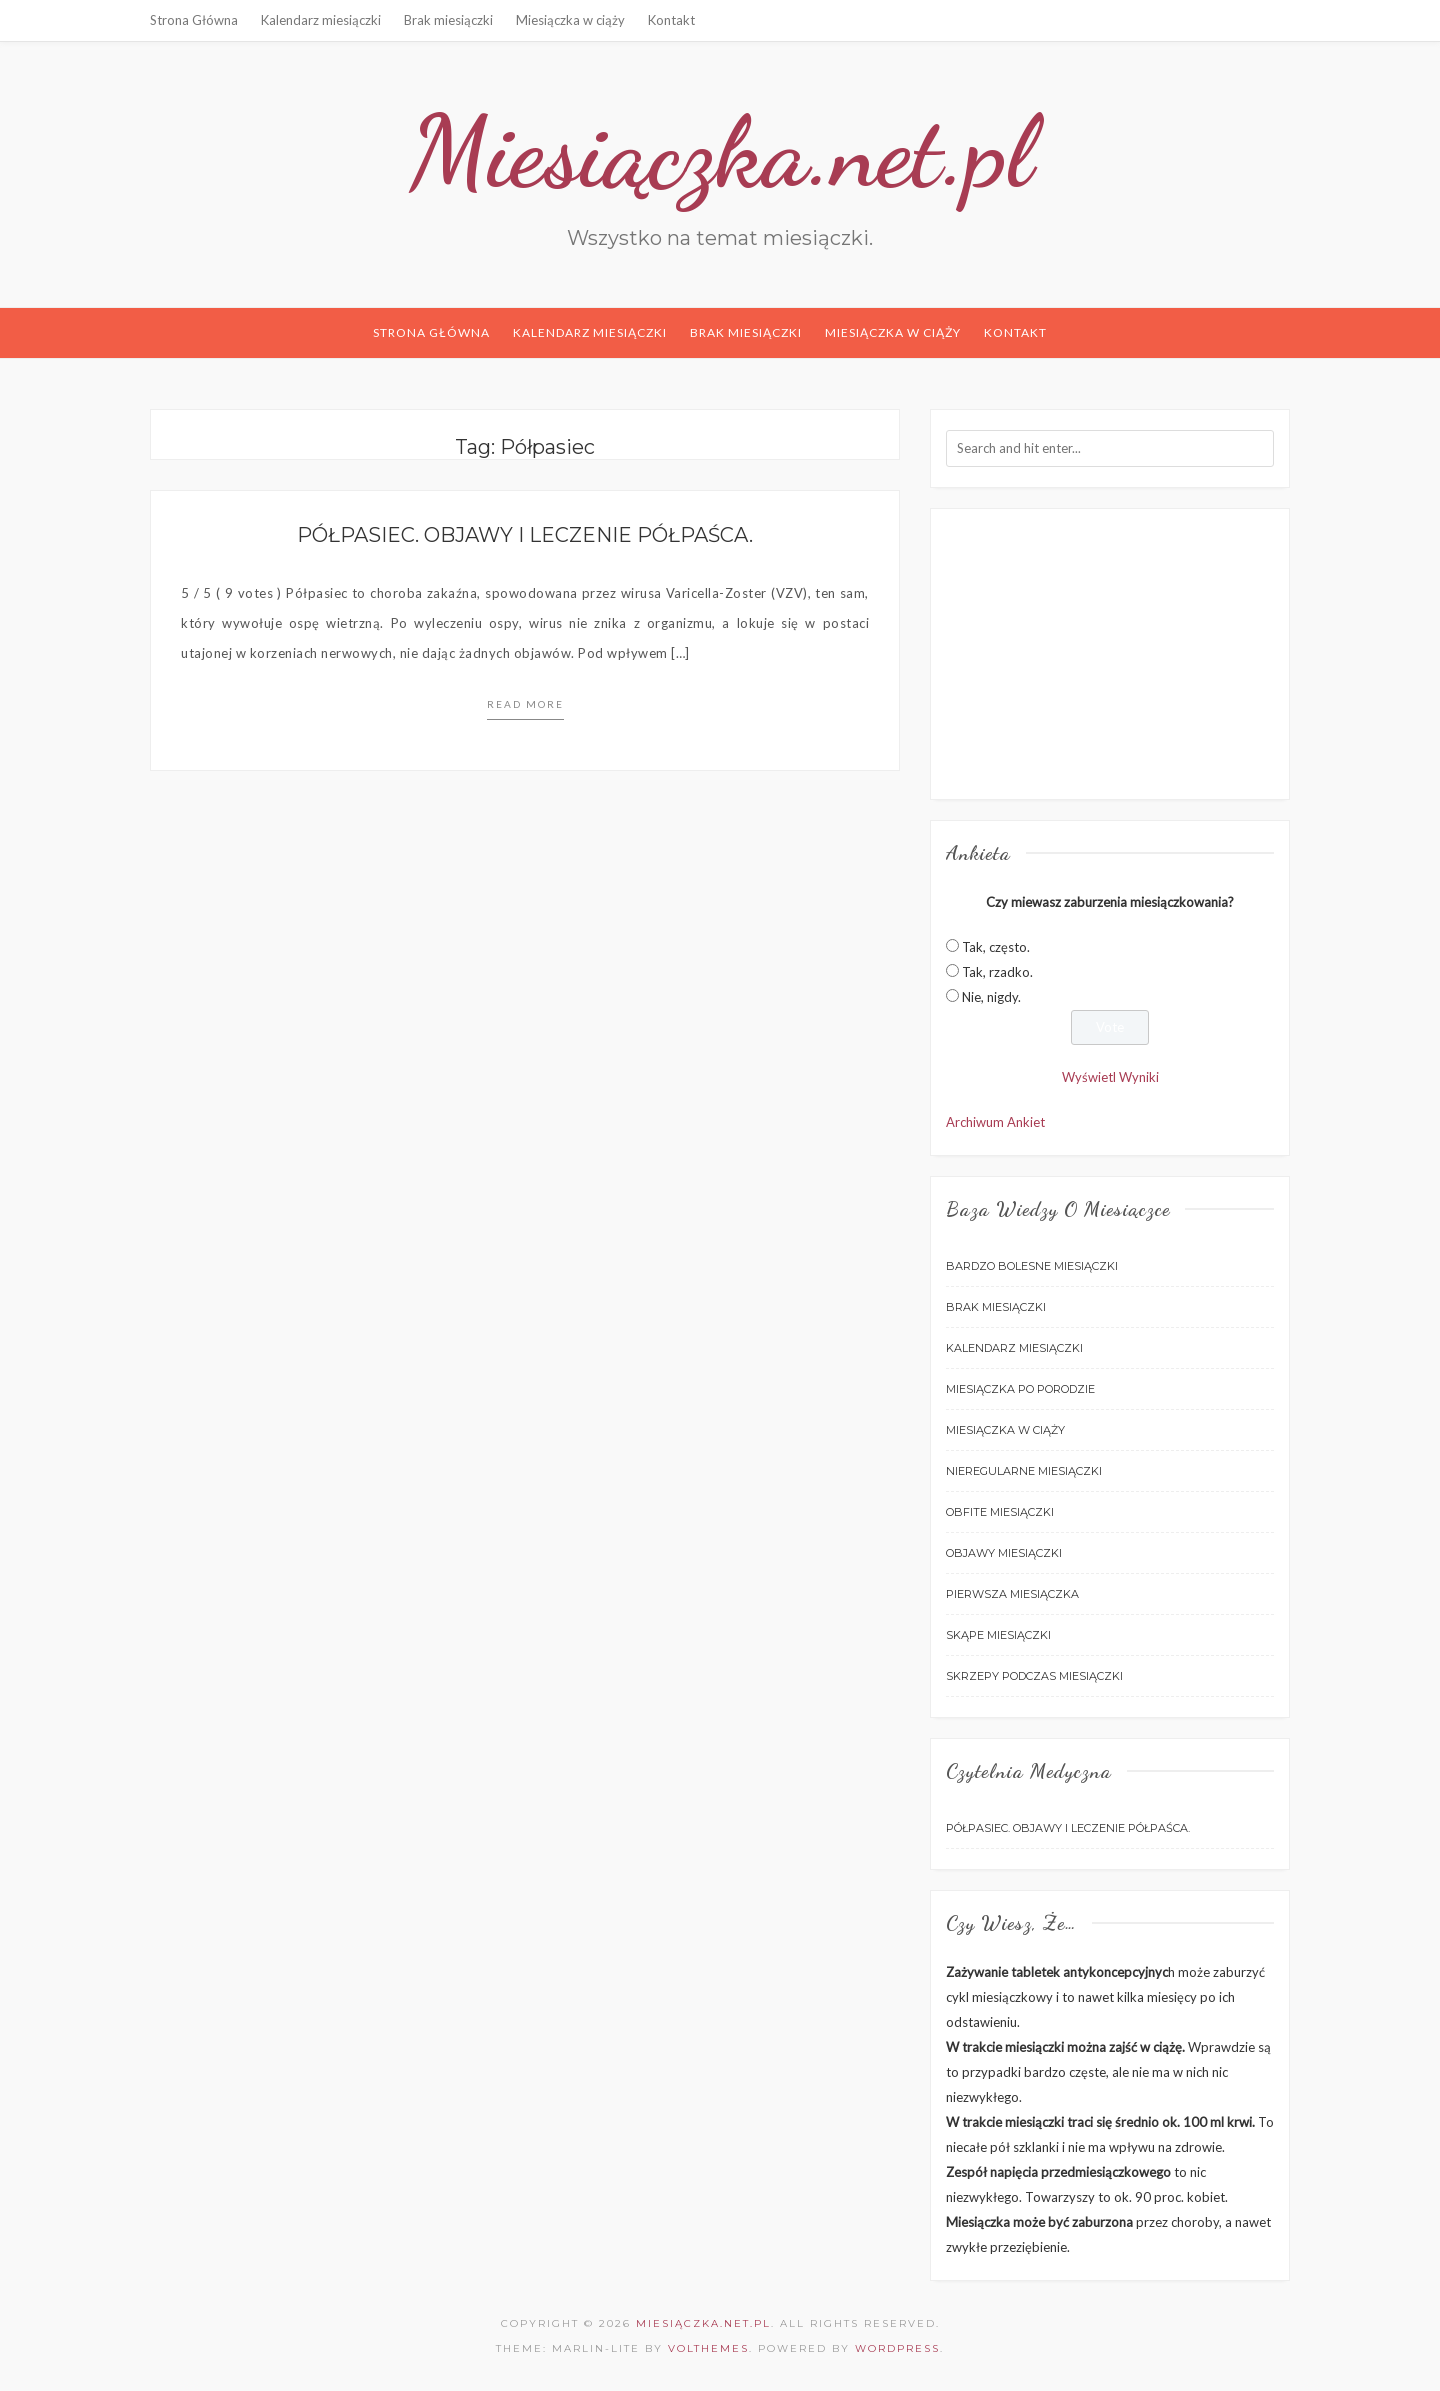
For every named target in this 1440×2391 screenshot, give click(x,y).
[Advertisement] (1110, 654)
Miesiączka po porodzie (1020, 1389)
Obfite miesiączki (1000, 1512)
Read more (525, 704)
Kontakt (671, 20)
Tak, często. (996, 947)
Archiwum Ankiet (995, 1122)
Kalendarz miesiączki (321, 20)
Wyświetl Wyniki (1110, 1077)
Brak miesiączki (448, 20)
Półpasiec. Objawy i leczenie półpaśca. (525, 535)
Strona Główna (194, 20)
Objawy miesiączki (1004, 1553)
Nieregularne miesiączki (1024, 1471)
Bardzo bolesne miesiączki (1032, 1266)
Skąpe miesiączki (998, 1635)
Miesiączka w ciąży (570, 20)
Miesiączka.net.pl (720, 152)
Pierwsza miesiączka (1012, 1594)
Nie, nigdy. (991, 997)
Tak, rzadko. (997, 972)
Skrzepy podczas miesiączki (1034, 1676)
